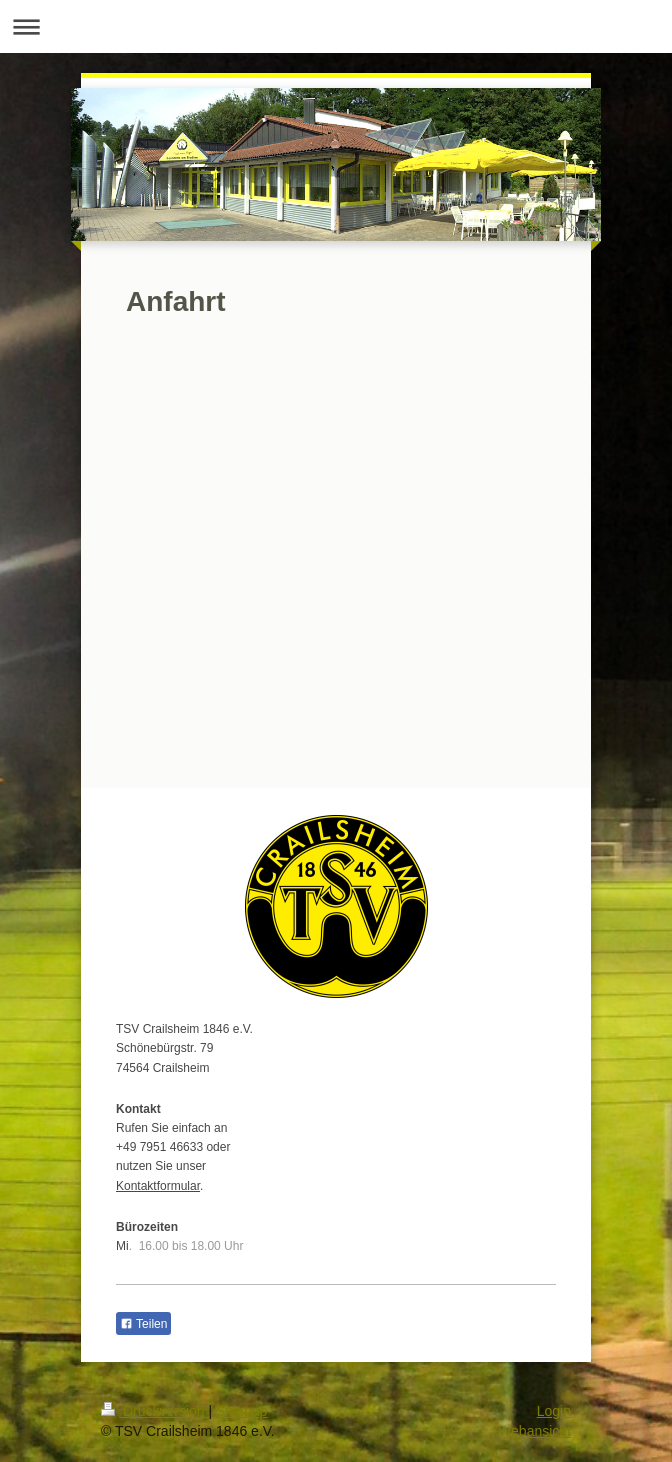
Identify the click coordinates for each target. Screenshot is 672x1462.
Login (554, 1411)
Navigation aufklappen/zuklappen (336, 26)
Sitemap (241, 1411)
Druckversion (154, 1411)
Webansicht (534, 1431)
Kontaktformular (158, 1186)
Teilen (143, 1324)
